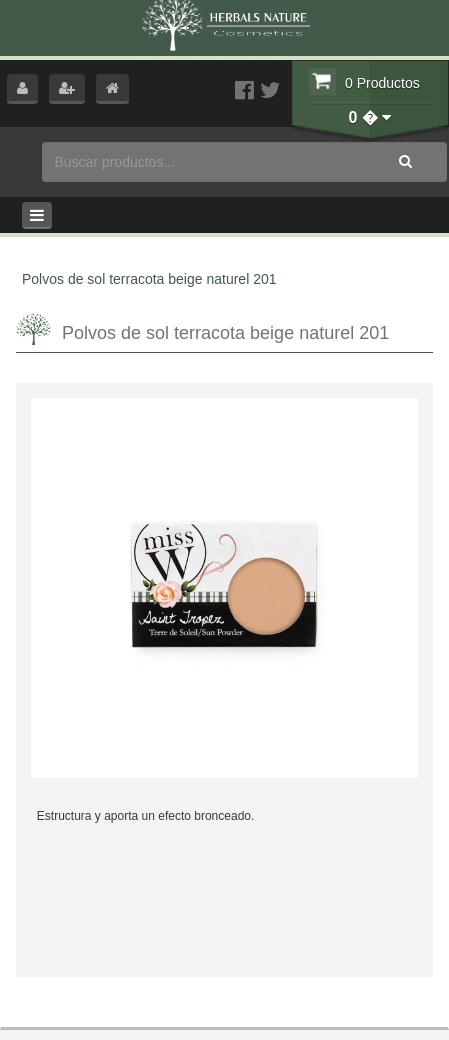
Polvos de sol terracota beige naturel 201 (149, 279)
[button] (22, 89)
